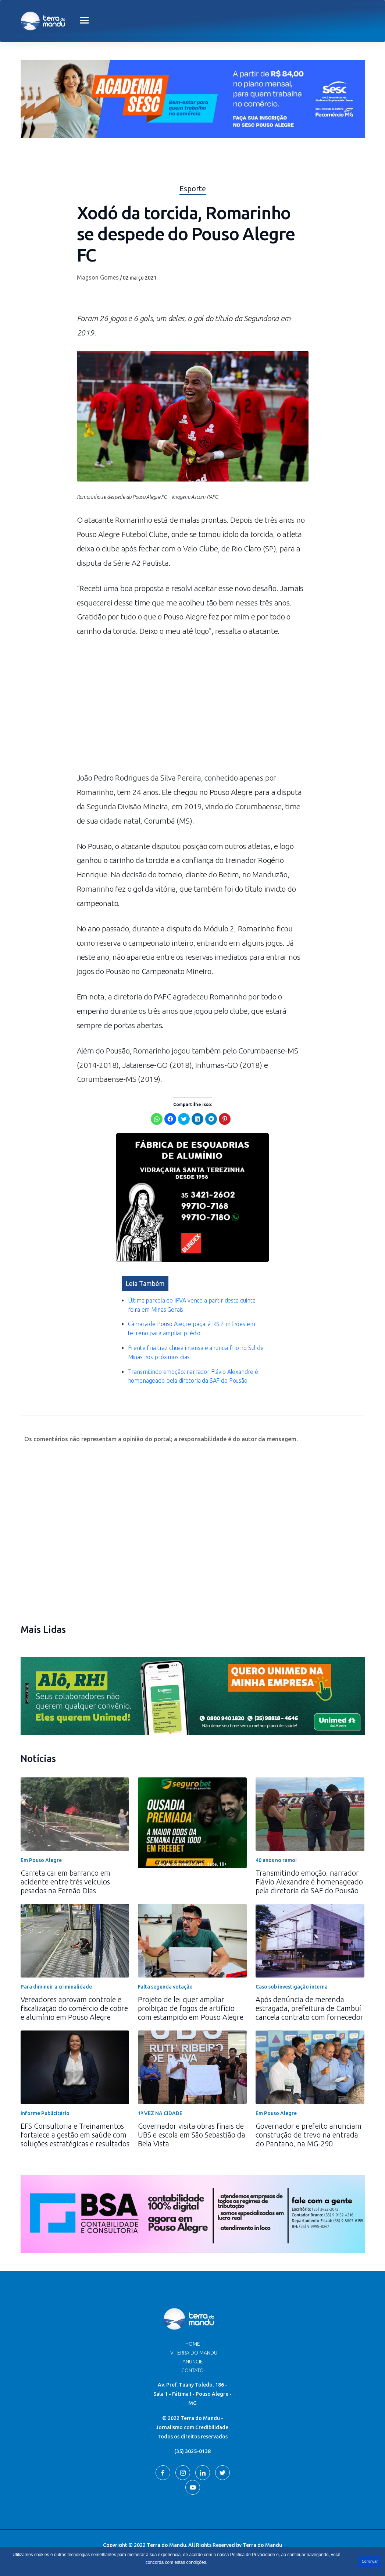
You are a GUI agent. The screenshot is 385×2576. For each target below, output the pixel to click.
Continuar (370, 2561)
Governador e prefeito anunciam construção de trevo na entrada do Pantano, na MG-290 (308, 2135)
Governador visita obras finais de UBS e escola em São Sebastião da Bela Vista (191, 2135)
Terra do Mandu (262, 2545)
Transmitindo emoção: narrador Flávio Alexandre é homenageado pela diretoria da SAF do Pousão (309, 1882)
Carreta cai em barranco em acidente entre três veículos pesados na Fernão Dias (65, 1882)
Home (192, 2344)
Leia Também (145, 1283)
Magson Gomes (98, 277)
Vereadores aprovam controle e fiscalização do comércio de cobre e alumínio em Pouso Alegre (74, 2008)
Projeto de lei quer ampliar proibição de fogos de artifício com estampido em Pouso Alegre (190, 2008)
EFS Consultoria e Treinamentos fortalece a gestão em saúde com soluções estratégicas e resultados (75, 2135)
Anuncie (192, 2361)
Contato (192, 2370)
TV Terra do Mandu (192, 2353)
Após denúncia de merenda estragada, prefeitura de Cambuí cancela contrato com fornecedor (309, 2008)
